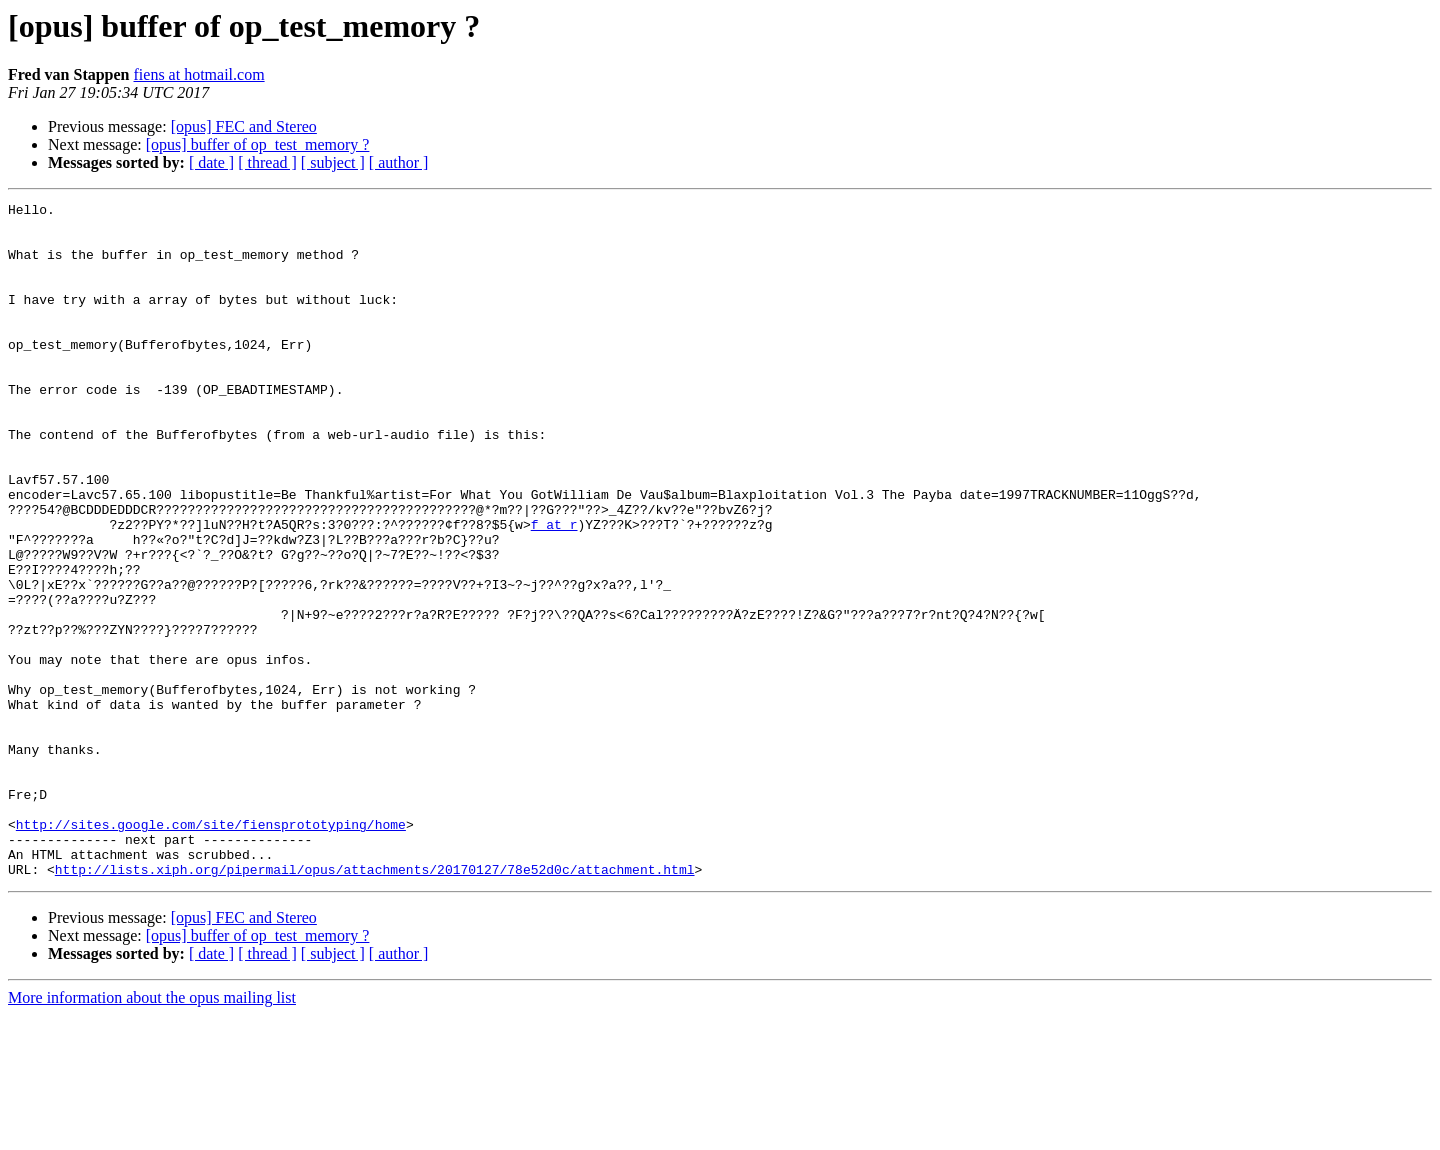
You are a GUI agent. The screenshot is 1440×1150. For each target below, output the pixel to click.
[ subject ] (333, 162)
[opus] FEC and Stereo (244, 126)
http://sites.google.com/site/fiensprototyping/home (211, 950)
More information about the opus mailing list (152, 1132)
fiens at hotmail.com (199, 74)
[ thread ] (267, 162)
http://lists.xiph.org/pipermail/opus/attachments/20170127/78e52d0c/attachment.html (375, 1004)
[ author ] (399, 162)
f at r (554, 590)
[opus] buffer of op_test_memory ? (258, 144)
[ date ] (211, 162)
